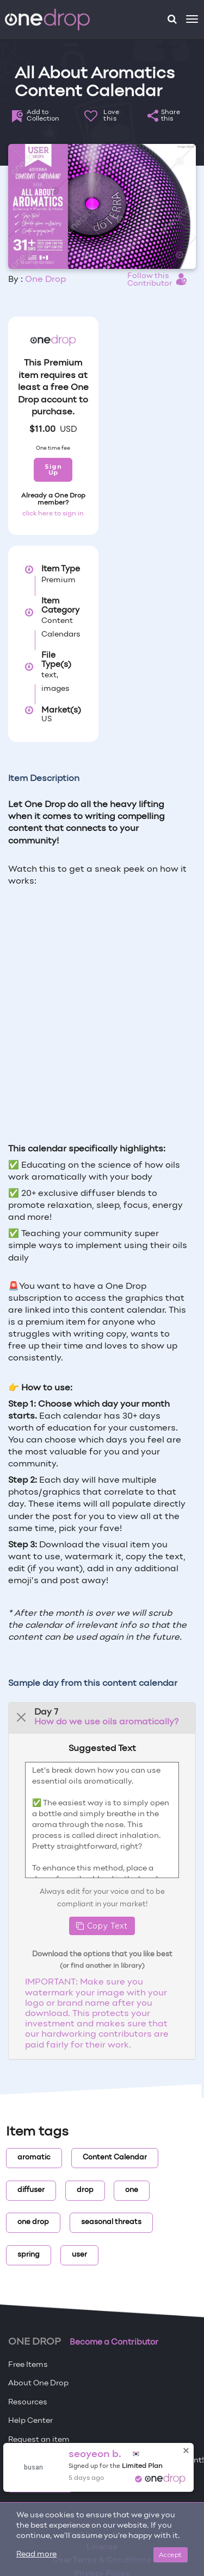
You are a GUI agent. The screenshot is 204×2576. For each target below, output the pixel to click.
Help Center (30, 2420)
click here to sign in (53, 514)
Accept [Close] (170, 2554)
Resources (27, 2402)
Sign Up (53, 469)
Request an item (39, 2439)
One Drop (45, 279)
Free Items (28, 2365)
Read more (36, 2554)
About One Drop (38, 2383)
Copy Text (101, 1926)
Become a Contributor (114, 2342)
